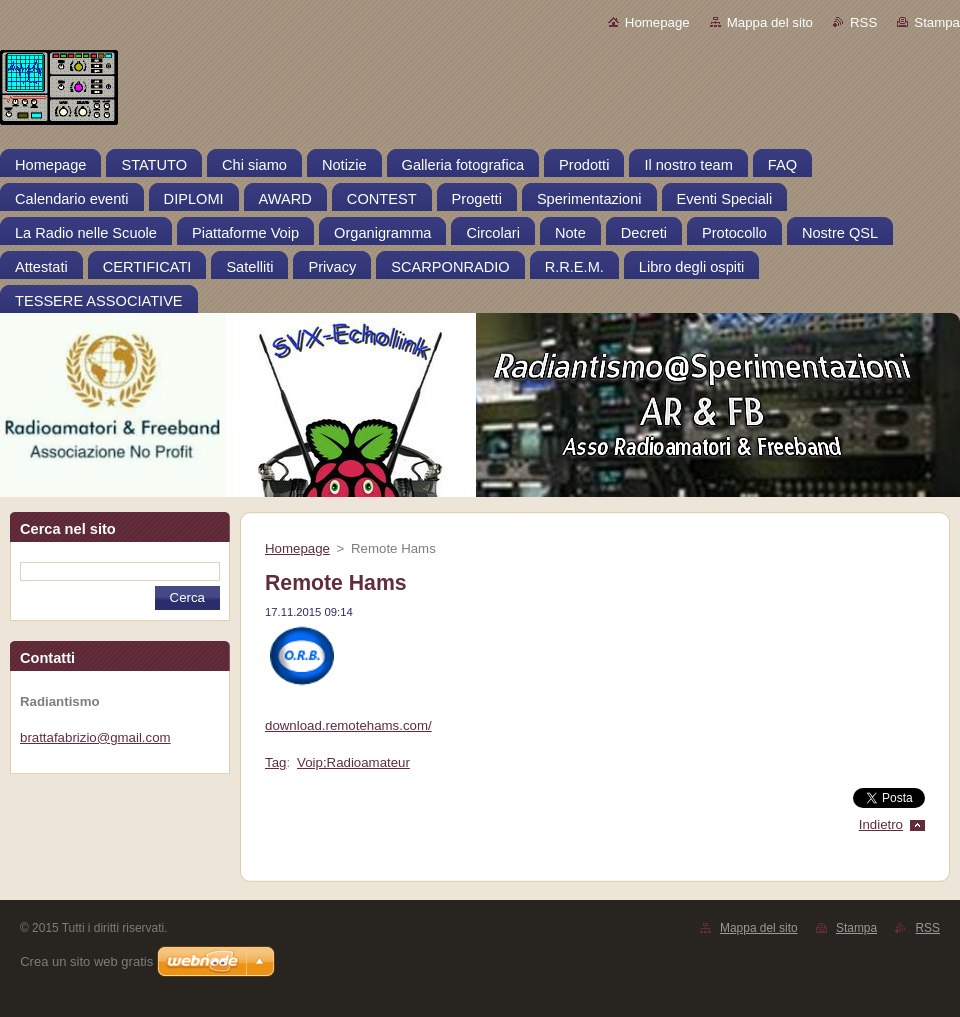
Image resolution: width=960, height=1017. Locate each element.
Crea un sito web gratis (86, 961)
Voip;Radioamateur (353, 762)
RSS (863, 22)
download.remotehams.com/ (348, 725)
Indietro (881, 824)
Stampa (937, 22)
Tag (275, 762)
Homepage (657, 22)
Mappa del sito (770, 22)
